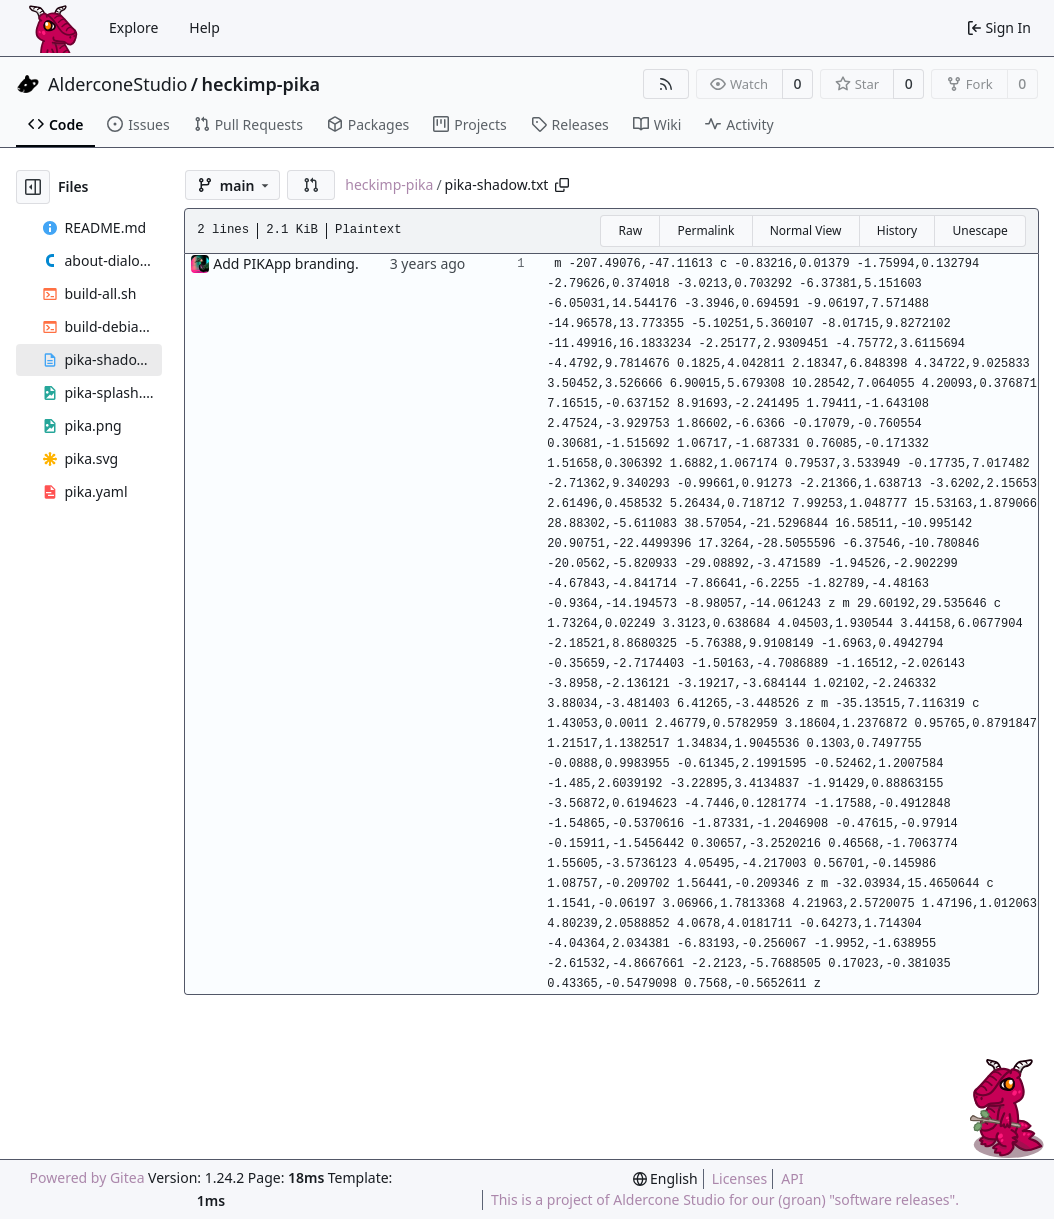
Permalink (705, 230)
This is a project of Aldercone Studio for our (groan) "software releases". (725, 1199)
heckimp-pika (261, 84)
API (792, 1178)
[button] (311, 185)
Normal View (806, 230)
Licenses (740, 1178)
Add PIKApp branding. (285, 263)
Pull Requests (248, 124)
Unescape (979, 230)
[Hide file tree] (33, 187)
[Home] (53, 28)
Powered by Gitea (87, 1177)
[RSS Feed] (666, 84)
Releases (570, 124)
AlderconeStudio (117, 84)
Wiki (657, 124)
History (897, 230)
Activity (739, 124)
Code (55, 124)
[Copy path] (562, 185)
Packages (368, 124)
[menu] (665, 1178)
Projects (469, 124)
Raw (630, 230)
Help (204, 27)
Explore (133, 27)
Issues (138, 124)
